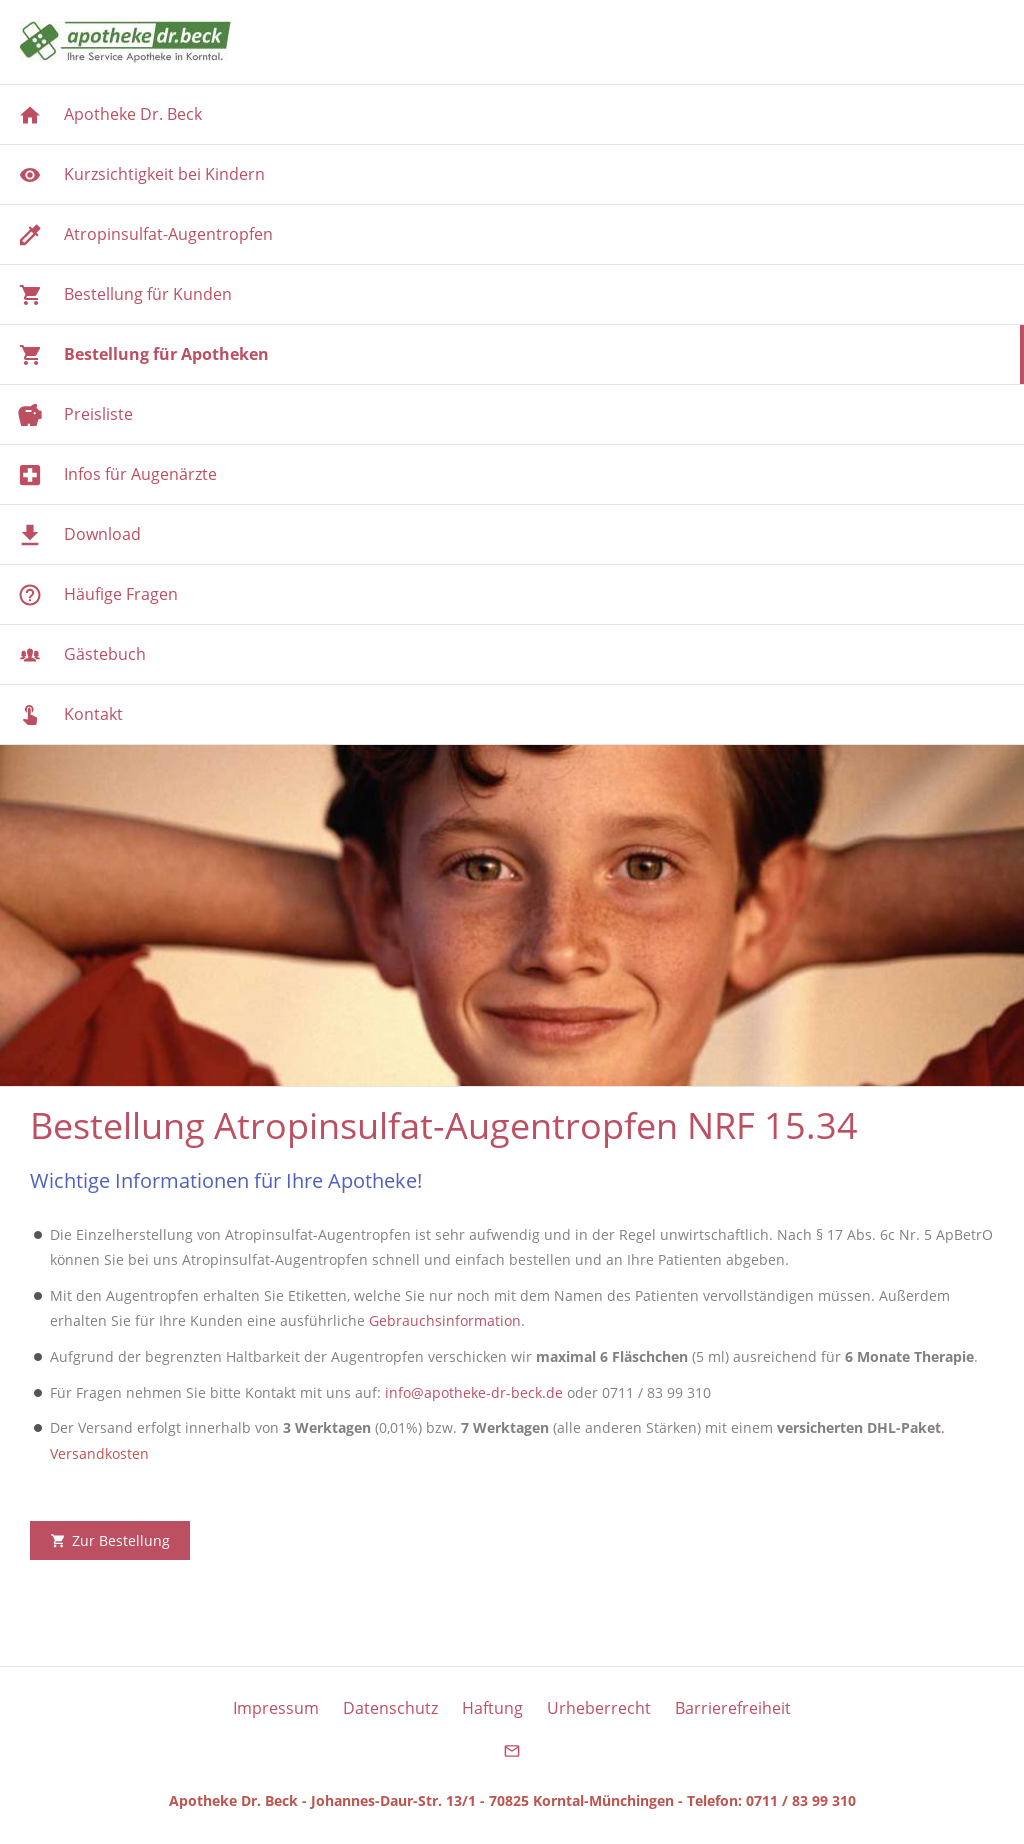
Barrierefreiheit (733, 1708)
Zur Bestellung (110, 1540)
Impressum (276, 1708)
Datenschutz (390, 1708)
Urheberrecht (599, 1708)
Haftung (492, 1708)
